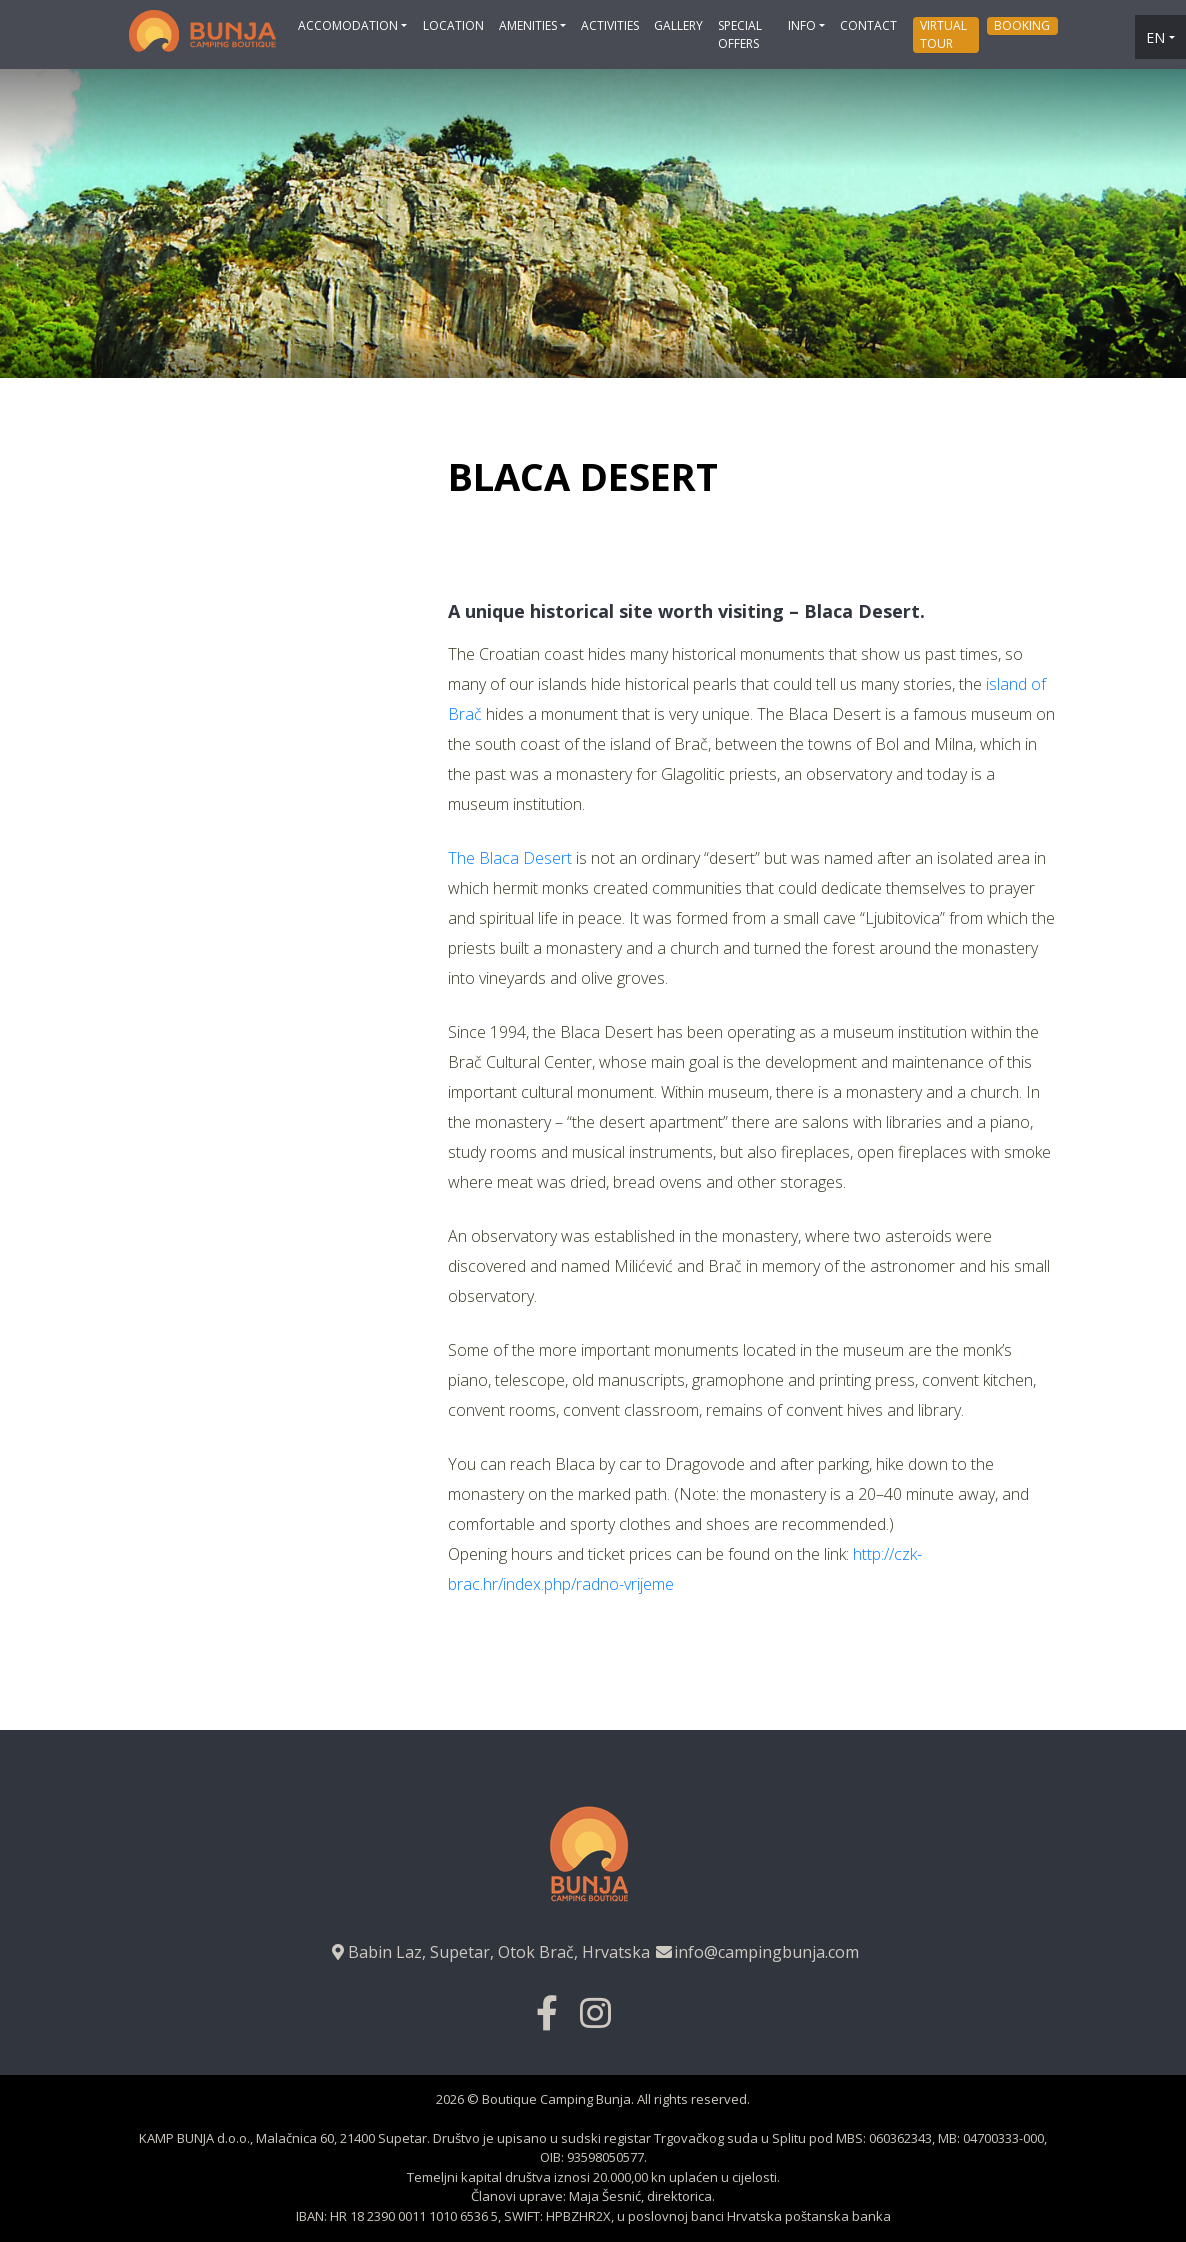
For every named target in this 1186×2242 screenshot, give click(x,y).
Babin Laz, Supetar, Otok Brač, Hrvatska (489, 1952)
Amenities (528, 25)
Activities (610, 25)
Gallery (678, 25)
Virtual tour (943, 34)
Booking (1022, 25)
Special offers (740, 34)
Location (453, 25)
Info (802, 25)
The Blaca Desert (510, 858)
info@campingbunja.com (756, 1952)
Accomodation (348, 25)
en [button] (1155, 37)
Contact (868, 25)
